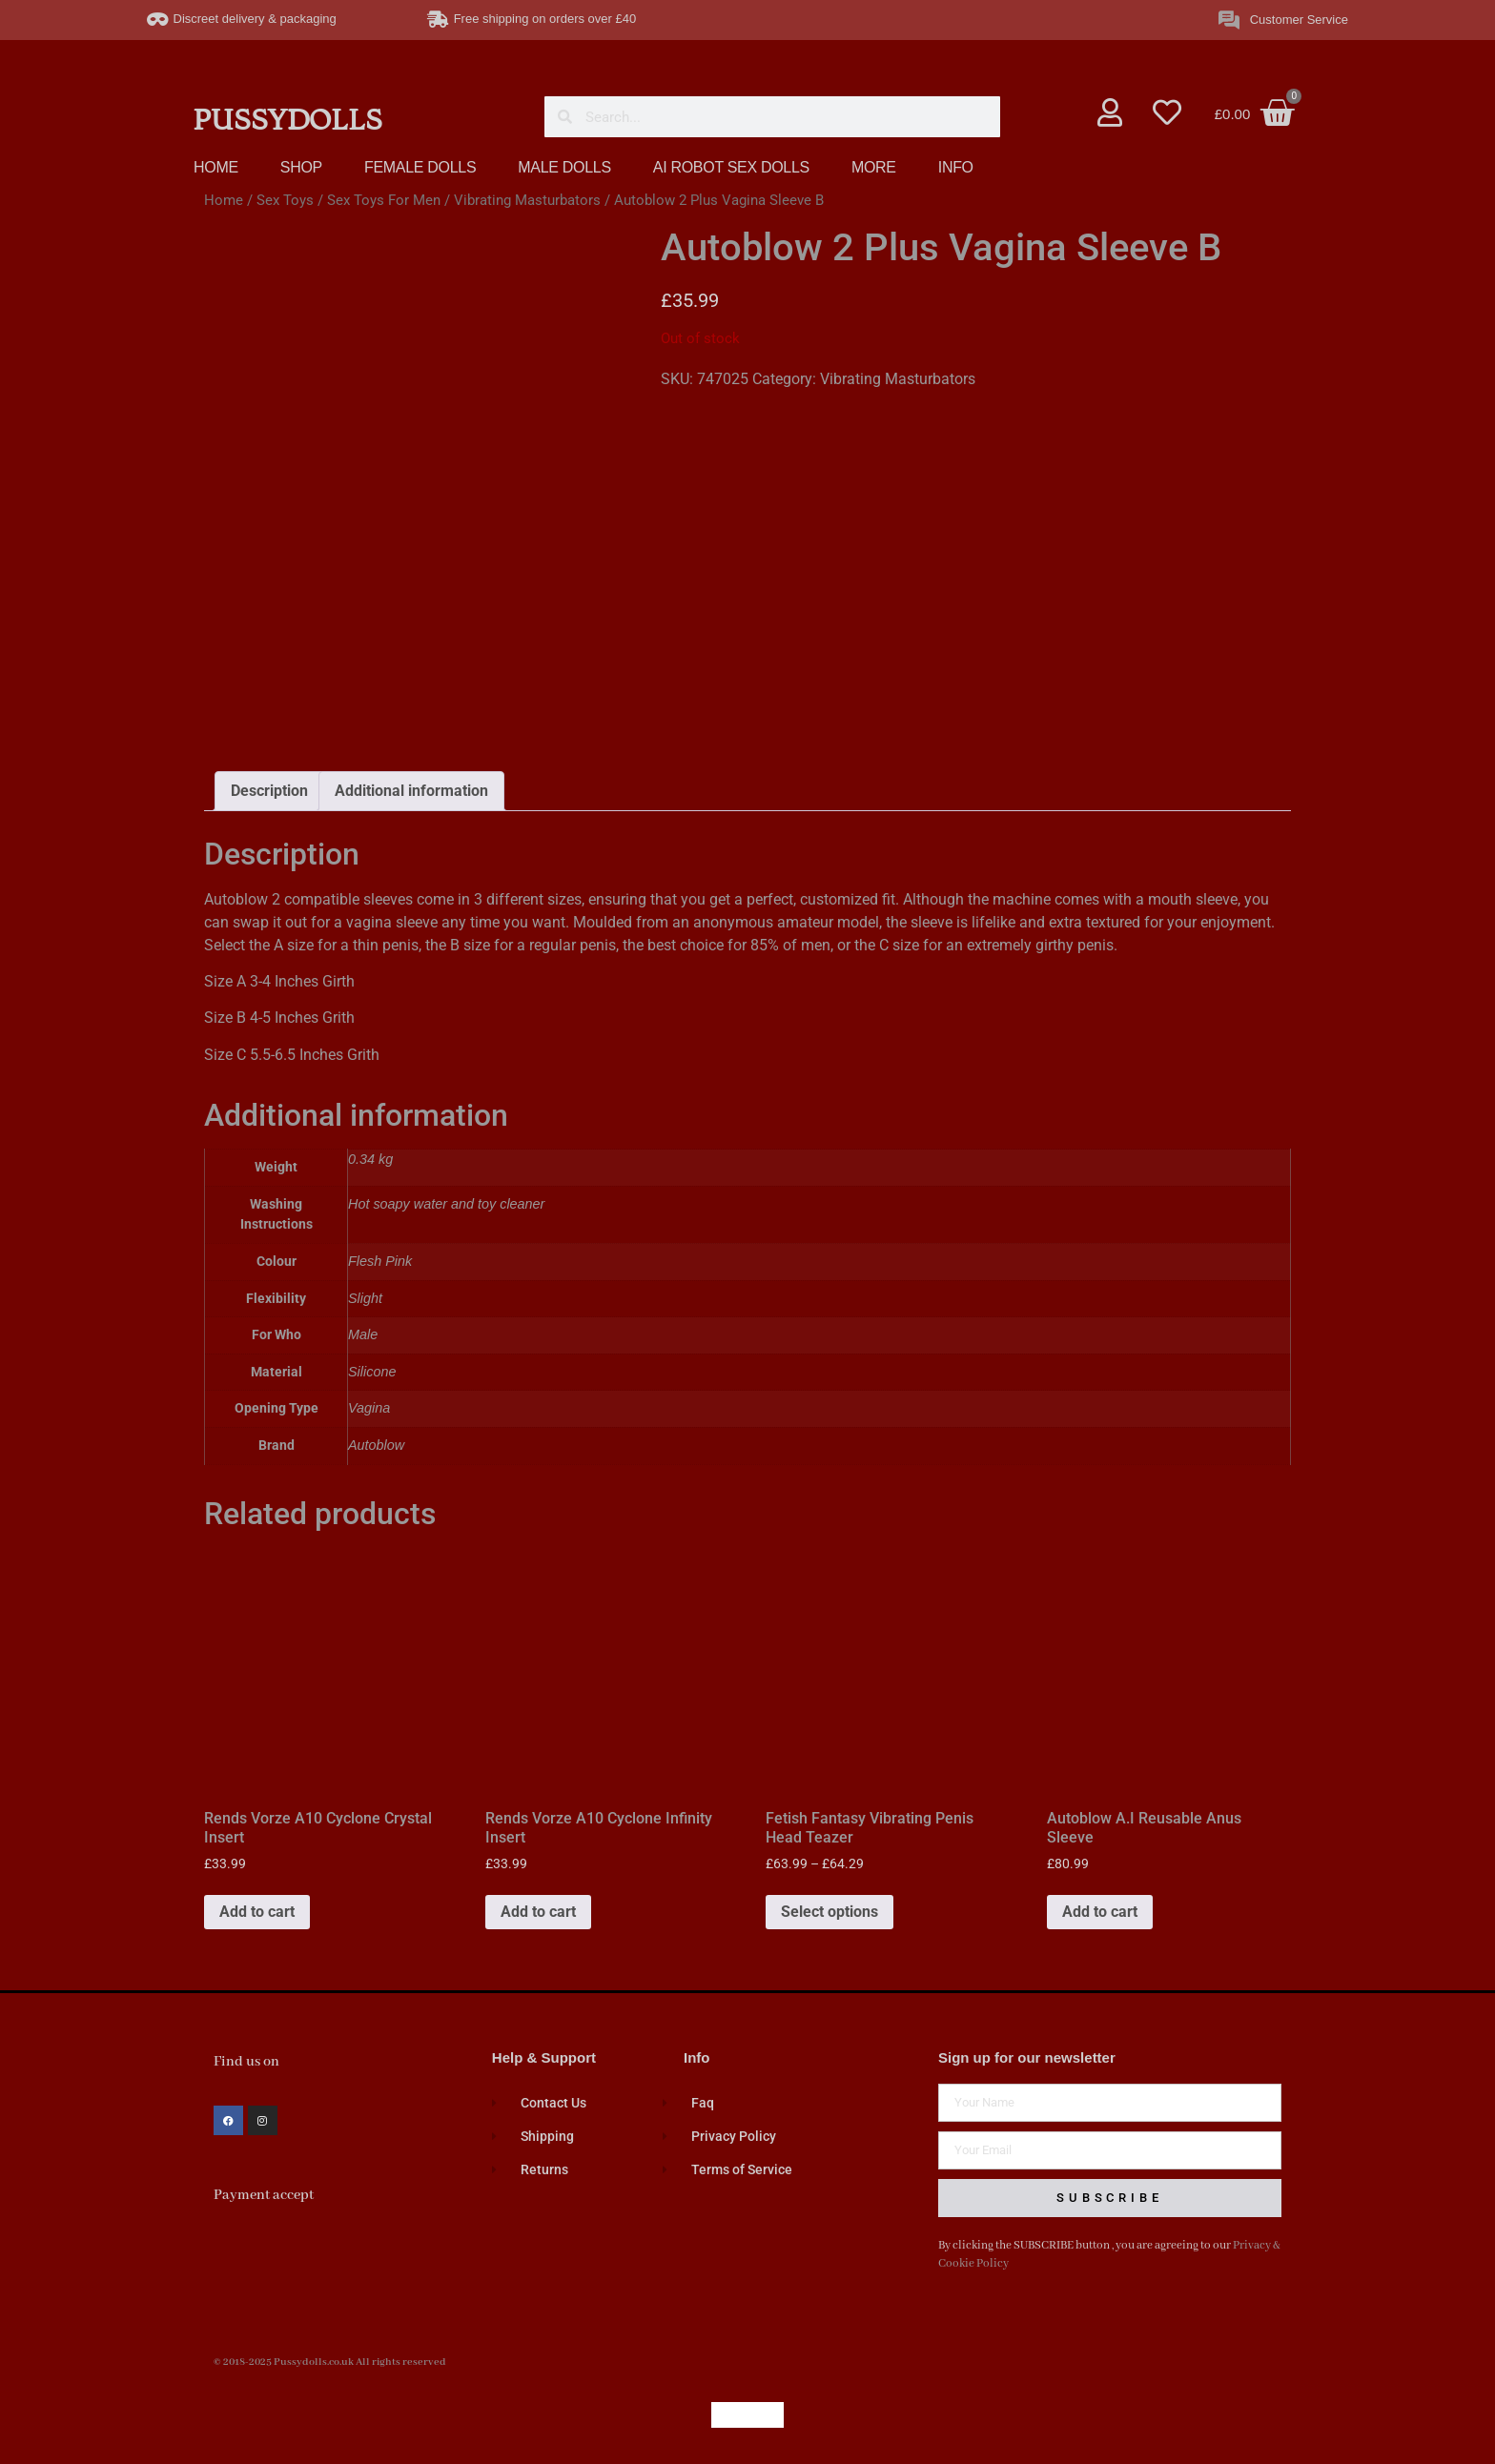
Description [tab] (269, 791)
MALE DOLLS (564, 167)
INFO (955, 167)
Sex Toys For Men (383, 200)
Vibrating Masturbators (527, 200)
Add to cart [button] (257, 1912)
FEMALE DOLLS (420, 167)
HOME (216, 167)
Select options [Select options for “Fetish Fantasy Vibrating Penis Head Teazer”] (829, 1912)
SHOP (301, 167)
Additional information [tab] (411, 791)
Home (223, 200)
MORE (873, 167)
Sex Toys (285, 200)
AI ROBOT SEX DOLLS (731, 167)
